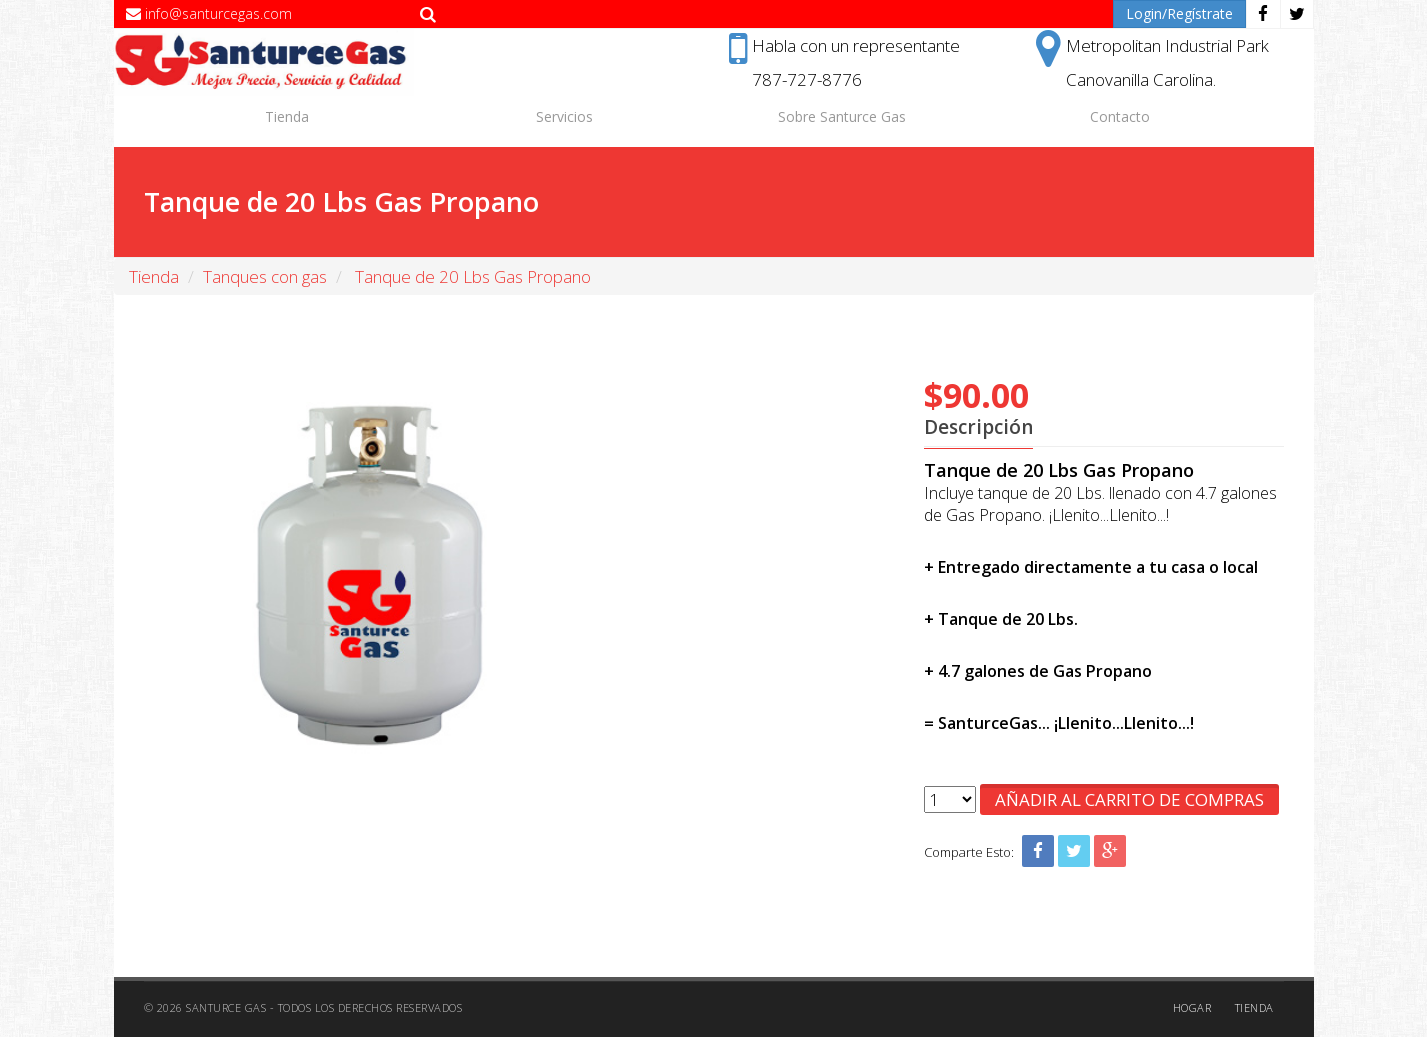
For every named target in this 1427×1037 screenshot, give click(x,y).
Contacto (1120, 116)
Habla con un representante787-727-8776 (844, 60)
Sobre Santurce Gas (842, 116)
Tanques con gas (265, 276)
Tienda (287, 116)
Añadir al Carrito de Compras (1129, 799)
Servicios (564, 116)
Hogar (1192, 1007)
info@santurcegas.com (209, 13)
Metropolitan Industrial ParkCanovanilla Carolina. (1152, 60)
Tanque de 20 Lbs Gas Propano (471, 276)
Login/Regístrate (1179, 13)
